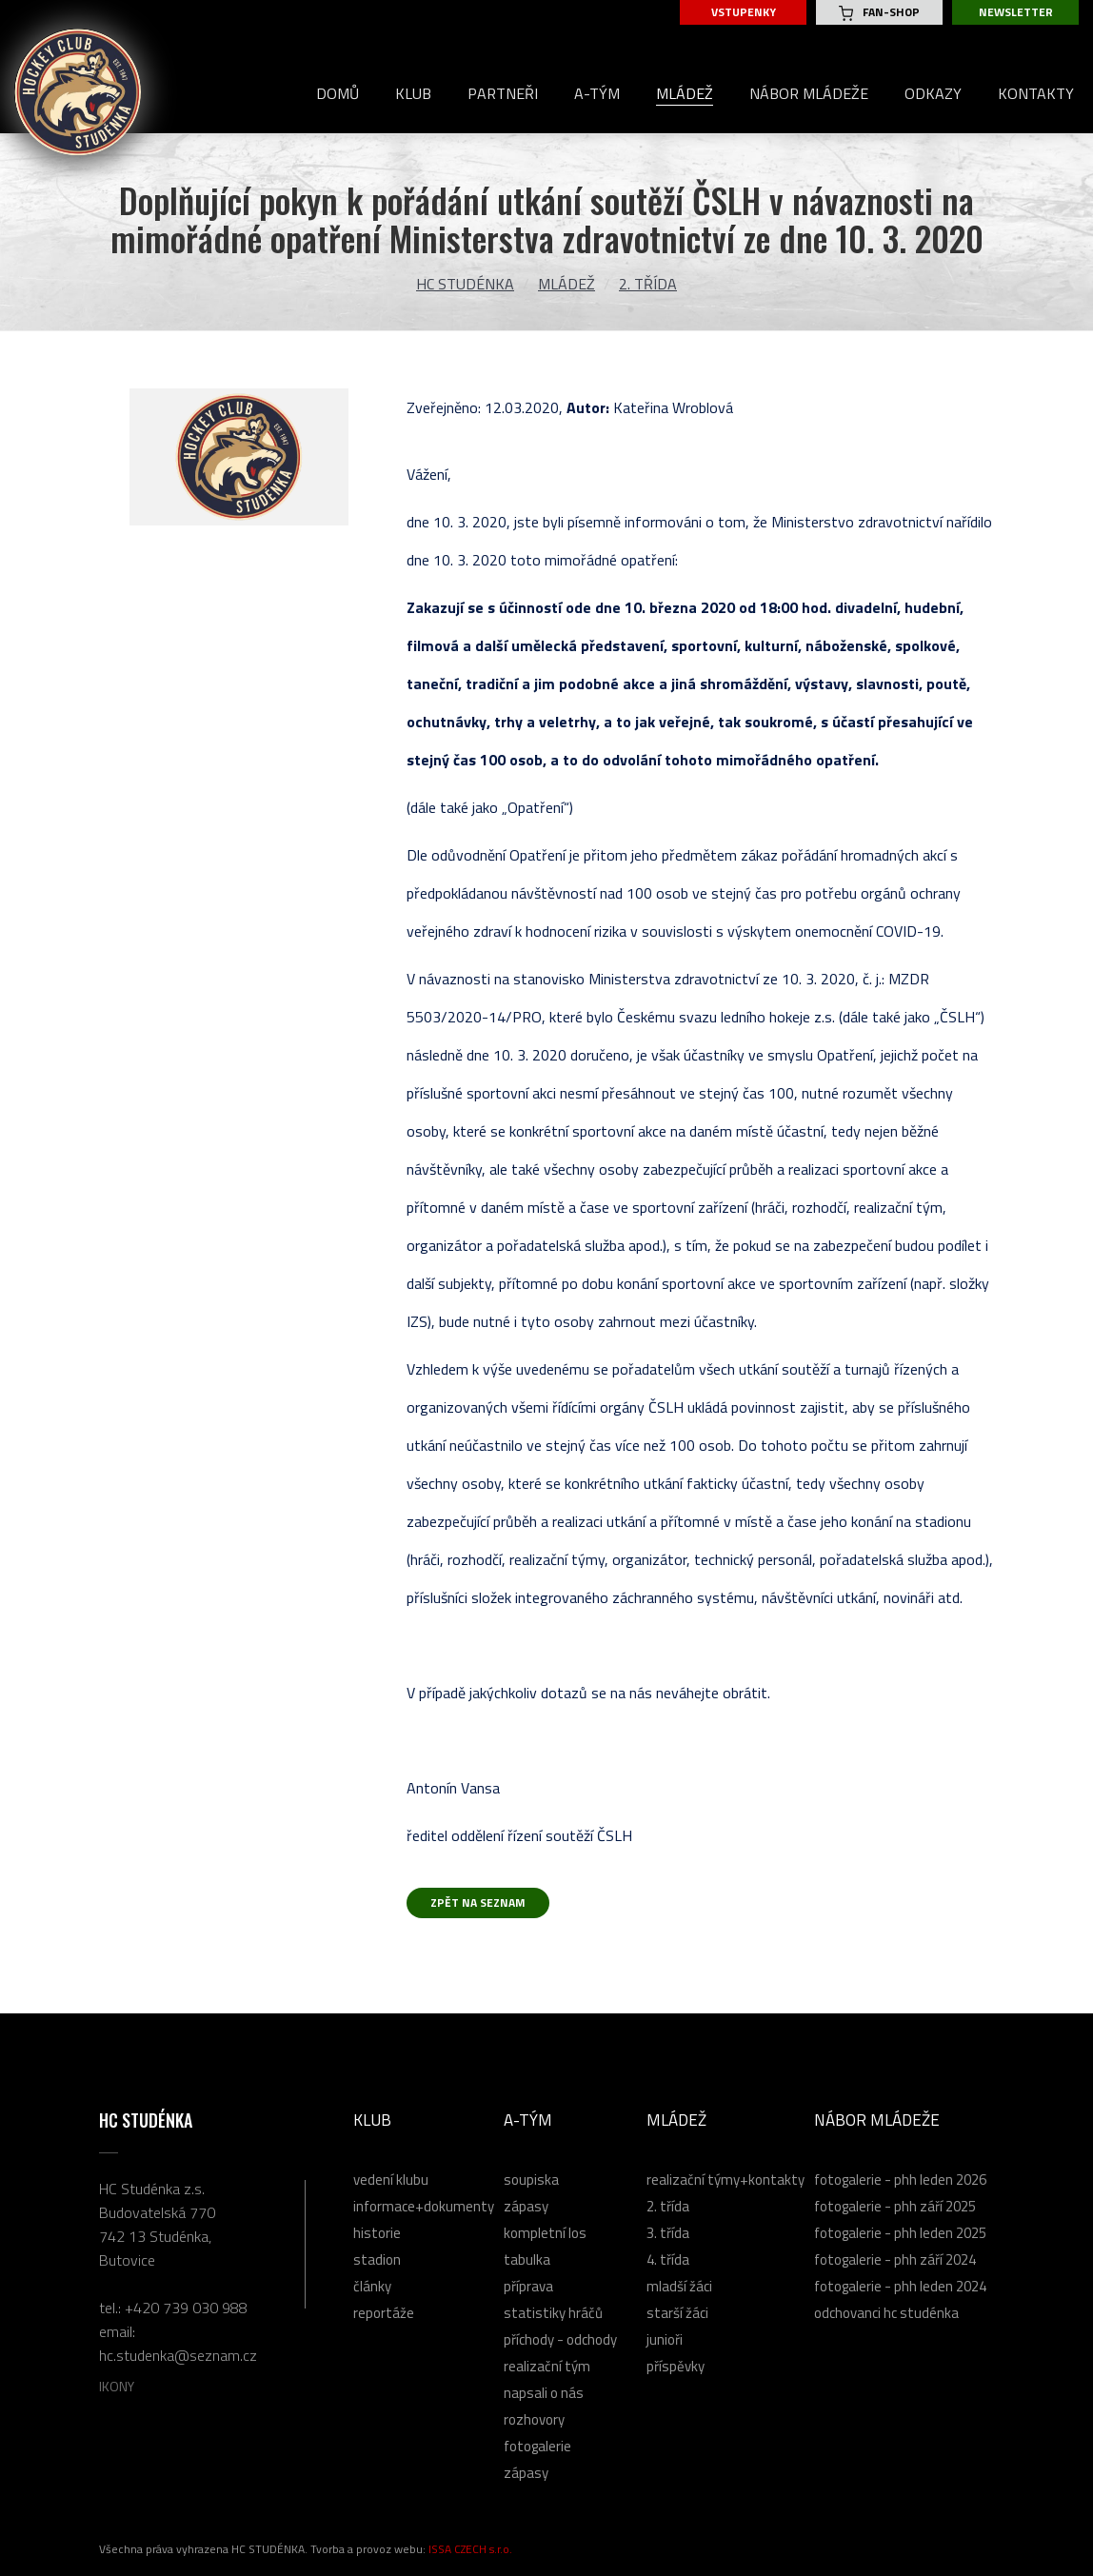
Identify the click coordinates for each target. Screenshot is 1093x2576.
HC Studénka (465, 283)
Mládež (566, 283)
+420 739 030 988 (186, 2307)
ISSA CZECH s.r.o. (470, 2549)
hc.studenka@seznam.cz (178, 2355)
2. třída (648, 283)
